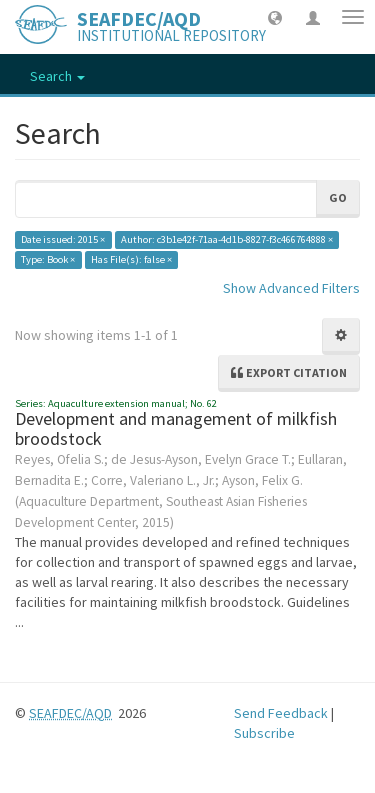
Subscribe (264, 733)
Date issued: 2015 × (63, 239)
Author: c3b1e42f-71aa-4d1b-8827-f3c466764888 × (227, 239)
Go (338, 197)
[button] (275, 17)
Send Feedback (281, 713)
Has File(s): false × (131, 259)
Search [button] (57, 76)
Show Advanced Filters (291, 288)
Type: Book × (48, 259)
